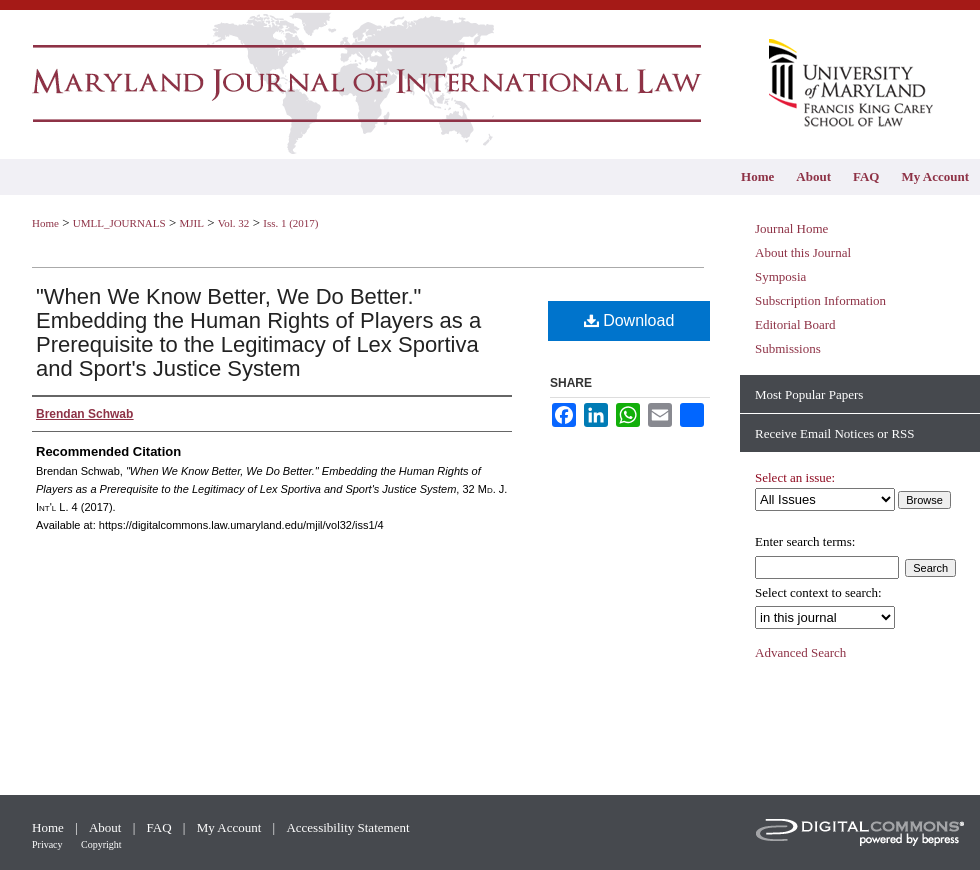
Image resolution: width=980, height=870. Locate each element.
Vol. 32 (234, 223)
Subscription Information (820, 300)
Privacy (48, 844)
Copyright (101, 844)
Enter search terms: (805, 541)
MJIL (191, 223)
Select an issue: (795, 477)
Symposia (780, 276)
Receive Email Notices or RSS (835, 433)
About (107, 827)
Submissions (788, 348)
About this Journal (803, 252)
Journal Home (791, 228)
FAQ (161, 827)
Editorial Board (795, 324)
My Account (231, 827)
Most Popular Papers (809, 394)
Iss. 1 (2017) (290, 223)
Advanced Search (800, 652)
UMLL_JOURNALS (119, 223)
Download (629, 320)
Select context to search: (818, 592)
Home (45, 223)
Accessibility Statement (347, 827)
